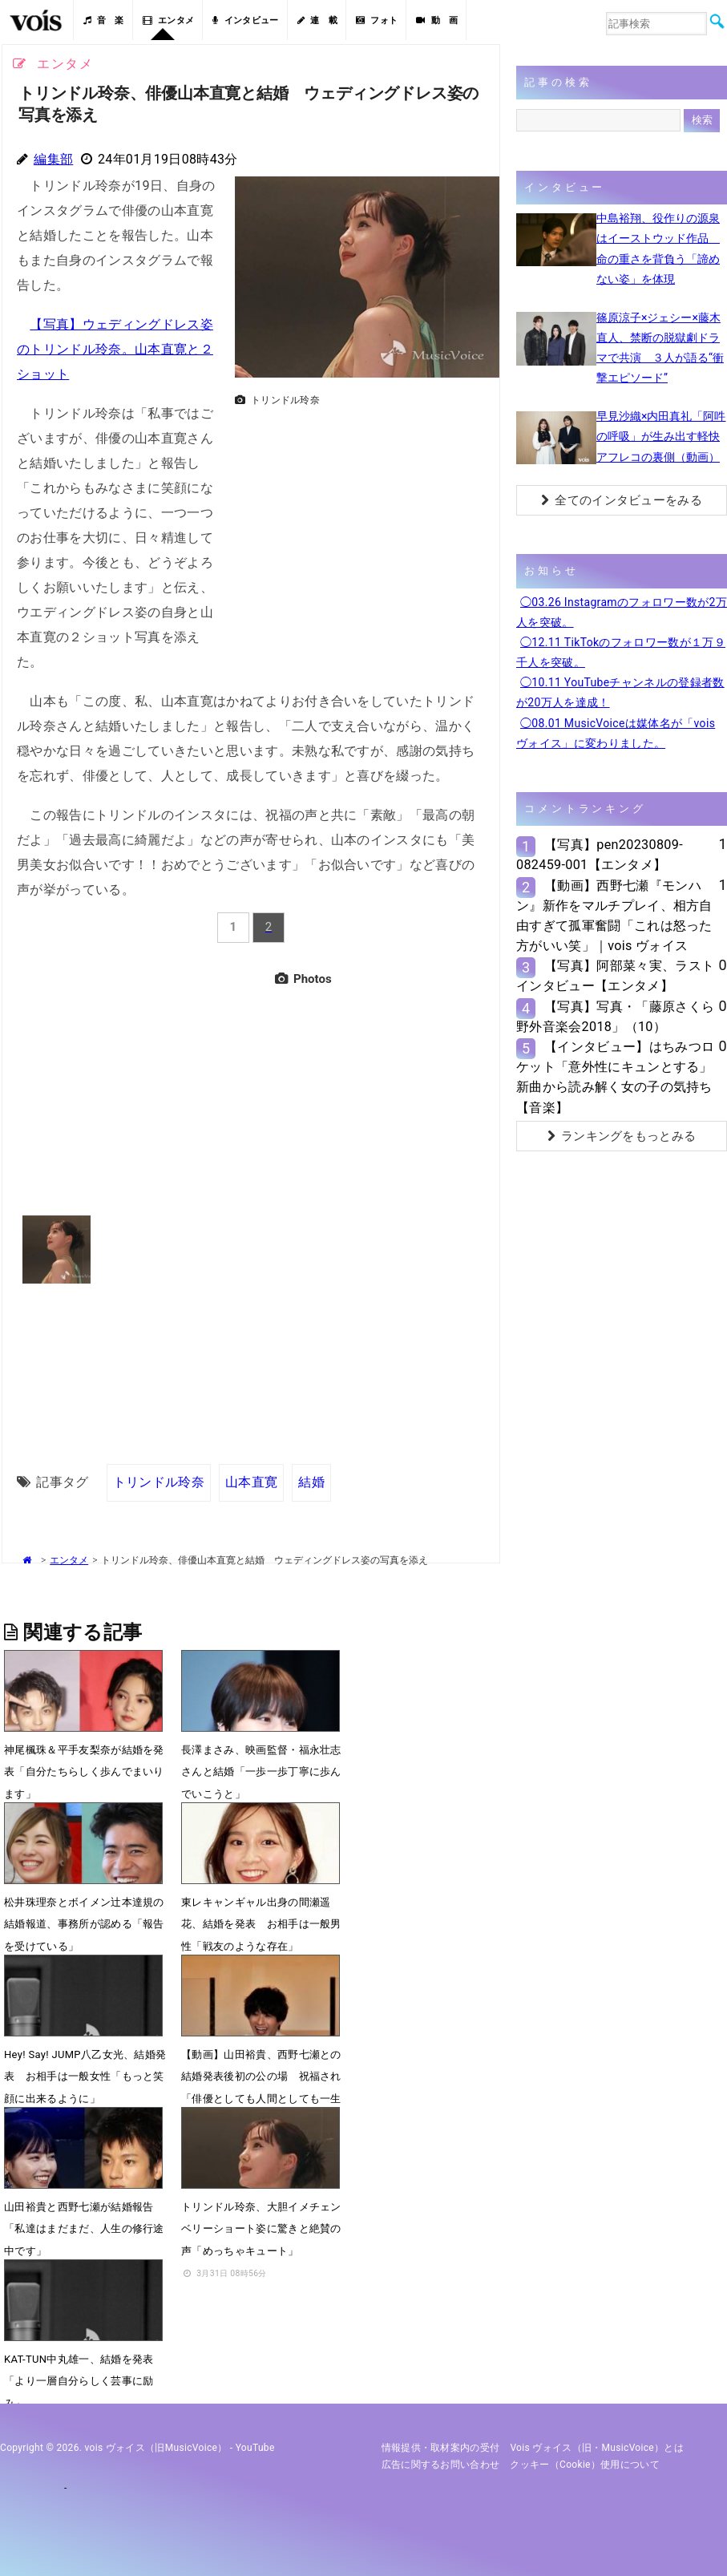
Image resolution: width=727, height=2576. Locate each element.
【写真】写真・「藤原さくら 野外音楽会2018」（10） (615, 1016)
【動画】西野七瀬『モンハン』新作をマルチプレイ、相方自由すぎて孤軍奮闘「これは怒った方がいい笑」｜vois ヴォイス (614, 916)
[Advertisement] (361, 525)
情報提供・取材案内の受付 (441, 2447)
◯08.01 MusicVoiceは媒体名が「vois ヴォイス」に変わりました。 (615, 733)
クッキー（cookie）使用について (585, 2464)
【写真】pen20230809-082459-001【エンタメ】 (599, 854)
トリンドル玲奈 (158, 1482)
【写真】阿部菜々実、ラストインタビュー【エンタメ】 (615, 975)
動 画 (437, 20)
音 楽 (103, 20)
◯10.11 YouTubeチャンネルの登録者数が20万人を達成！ (620, 692)
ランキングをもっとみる (622, 1136)
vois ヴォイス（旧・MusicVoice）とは (597, 2447)
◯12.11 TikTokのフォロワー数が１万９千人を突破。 (620, 652)
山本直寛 (251, 1482)
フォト (377, 20)
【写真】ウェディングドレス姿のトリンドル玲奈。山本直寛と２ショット (115, 349)
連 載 (317, 20)
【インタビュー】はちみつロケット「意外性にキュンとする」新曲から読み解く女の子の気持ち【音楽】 (615, 1077)
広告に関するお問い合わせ (441, 2464)
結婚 (311, 1482)
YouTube (255, 2447)
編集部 (53, 159)
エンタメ (169, 20)
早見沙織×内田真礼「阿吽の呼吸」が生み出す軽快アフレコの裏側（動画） (660, 436)
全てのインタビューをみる (621, 500)
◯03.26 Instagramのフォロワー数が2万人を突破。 (621, 612)
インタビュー (245, 20)
